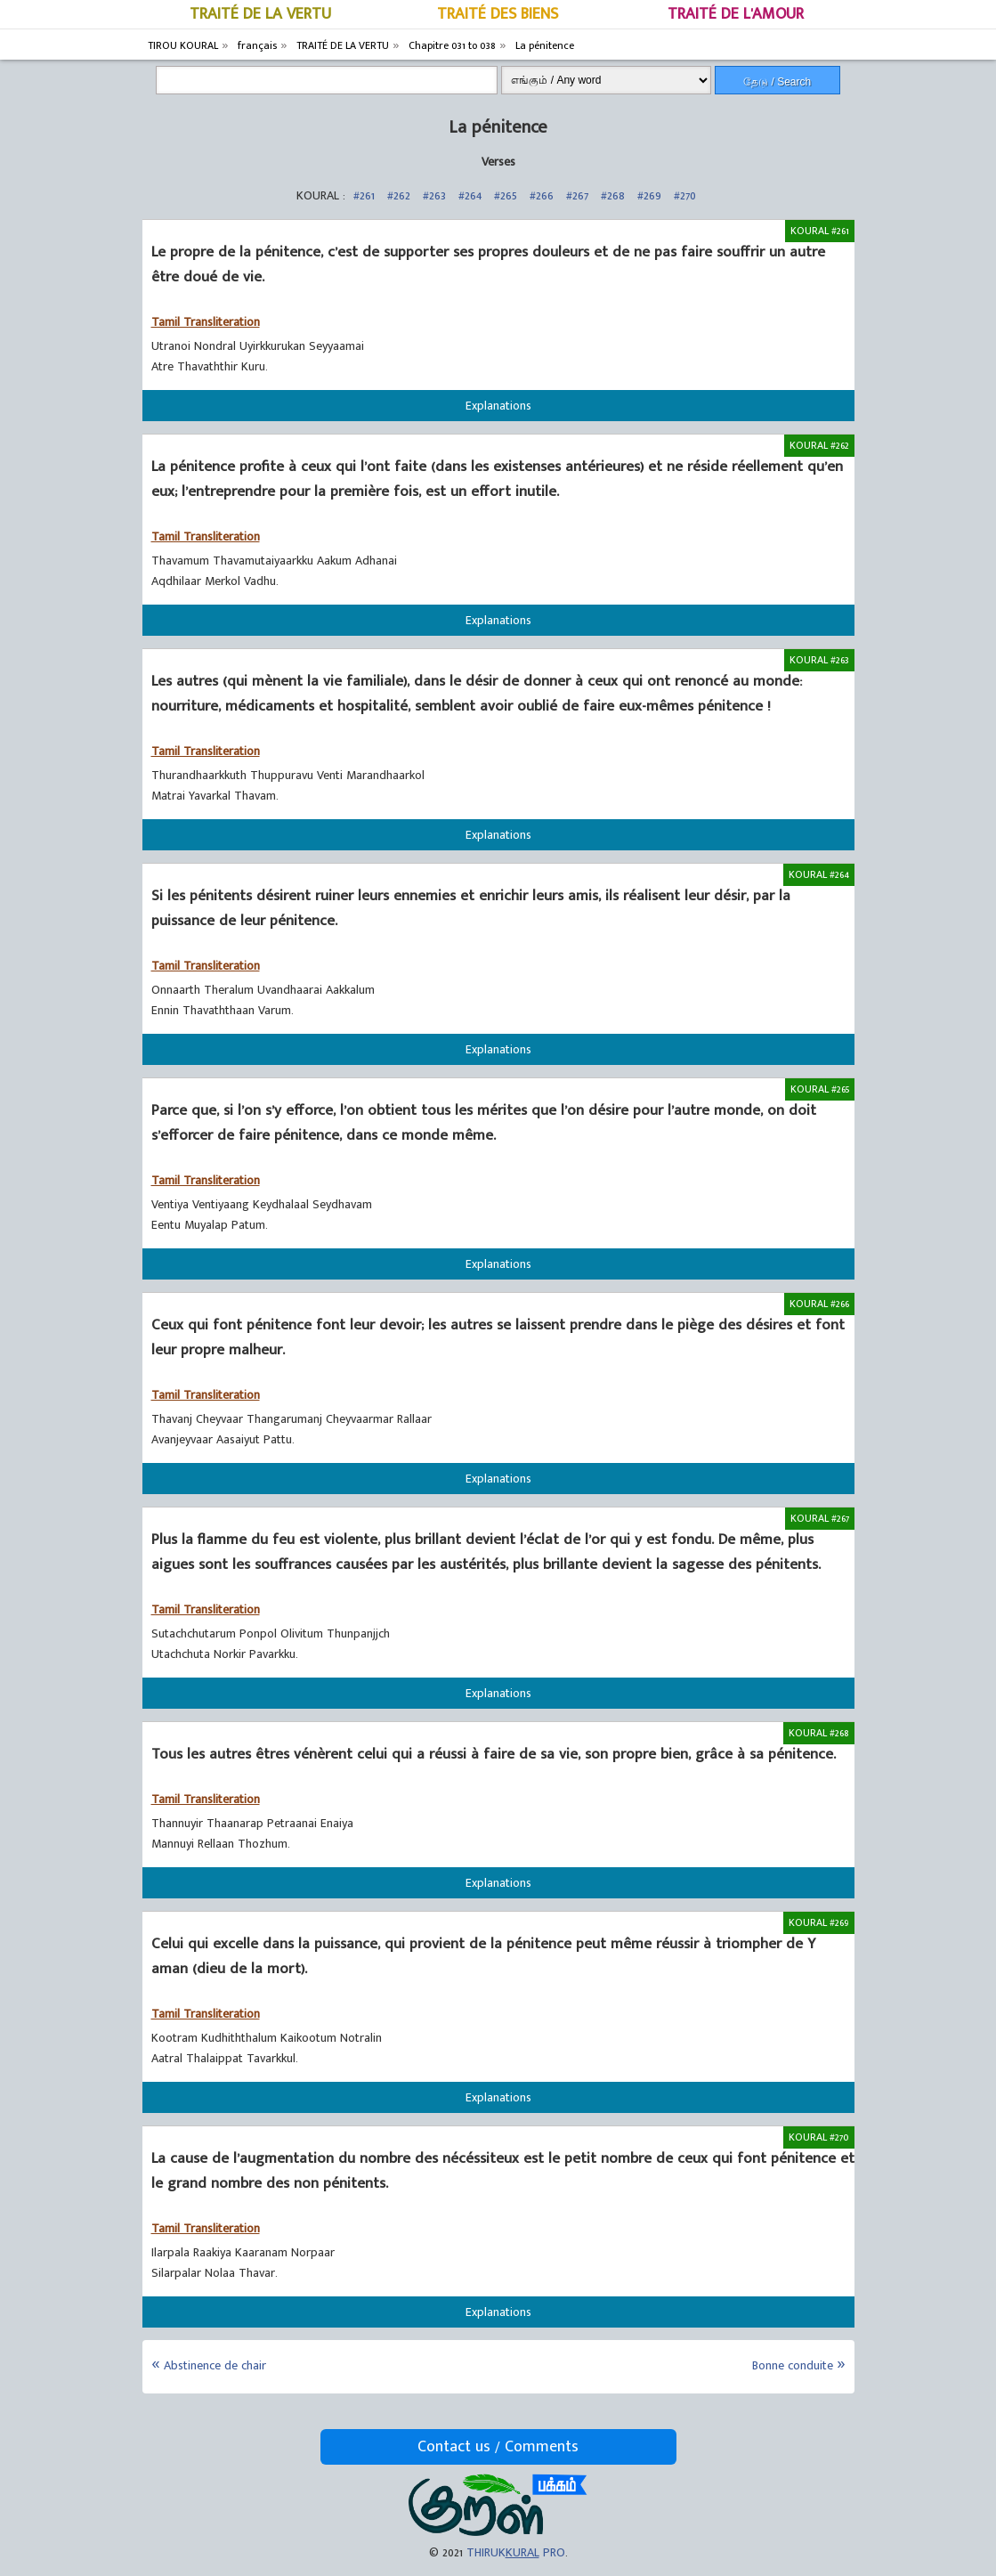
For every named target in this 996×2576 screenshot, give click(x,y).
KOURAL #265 (819, 1089)
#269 (649, 195)
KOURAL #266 (819, 1303)
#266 (542, 195)
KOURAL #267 (819, 1518)
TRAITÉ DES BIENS (497, 14)
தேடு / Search (777, 82)
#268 (613, 195)
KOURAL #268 (819, 1733)
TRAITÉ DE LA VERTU (260, 14)
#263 (434, 195)
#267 (577, 195)
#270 (685, 195)
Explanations (498, 405)
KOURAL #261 (819, 231)
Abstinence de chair (215, 2365)
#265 (505, 195)
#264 (470, 195)
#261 (364, 195)
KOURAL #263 (819, 660)
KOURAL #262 (819, 445)
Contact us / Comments (498, 2447)
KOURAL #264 (819, 874)
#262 (398, 195)
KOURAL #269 (819, 1922)
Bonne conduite (792, 2365)
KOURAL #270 (819, 2137)
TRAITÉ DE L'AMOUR (736, 14)
